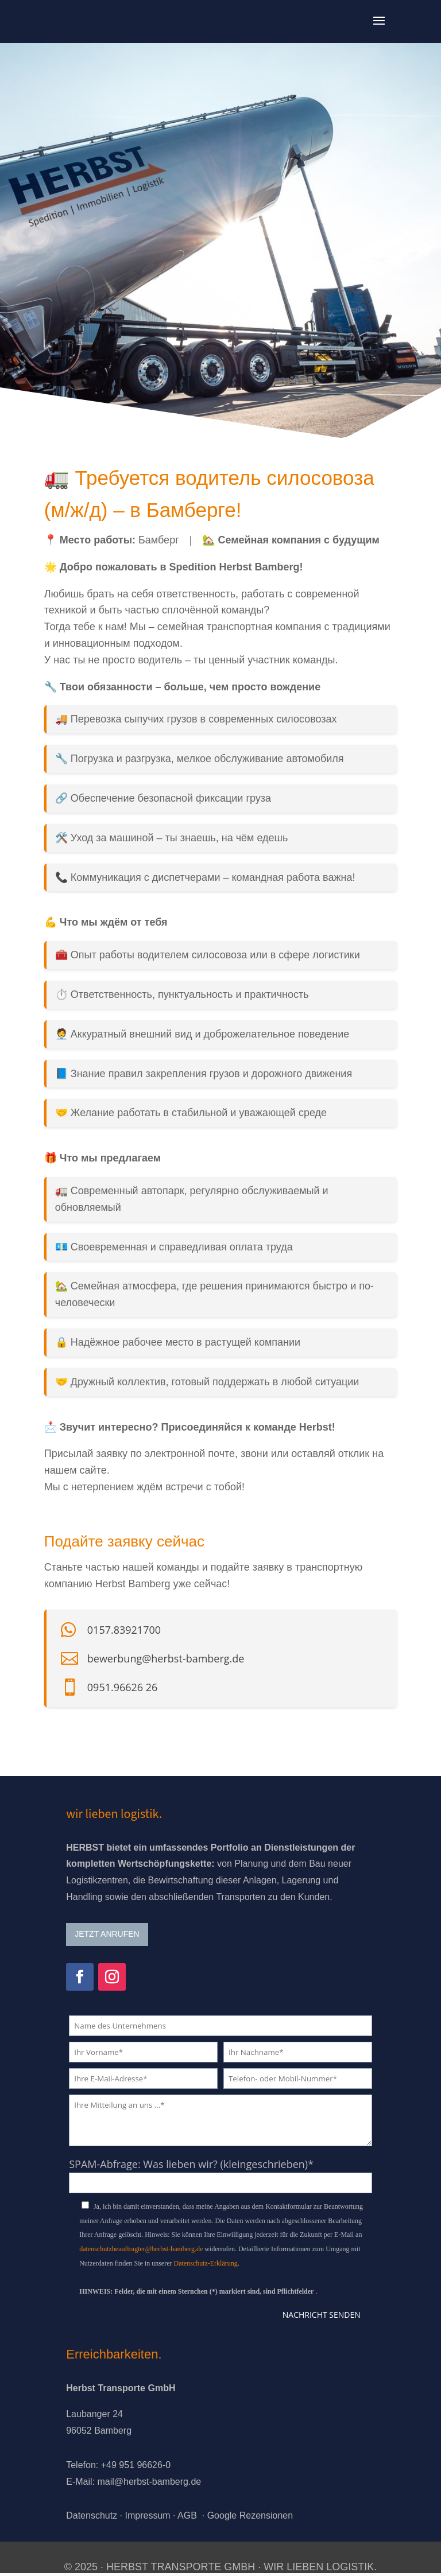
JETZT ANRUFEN (107, 1933)
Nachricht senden (322, 2314)
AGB (187, 2515)
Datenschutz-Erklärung (205, 2263)
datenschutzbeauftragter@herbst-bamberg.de (141, 2249)
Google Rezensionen (250, 2515)
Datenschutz (91, 2515)
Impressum (147, 2515)
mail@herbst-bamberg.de (149, 2481)
